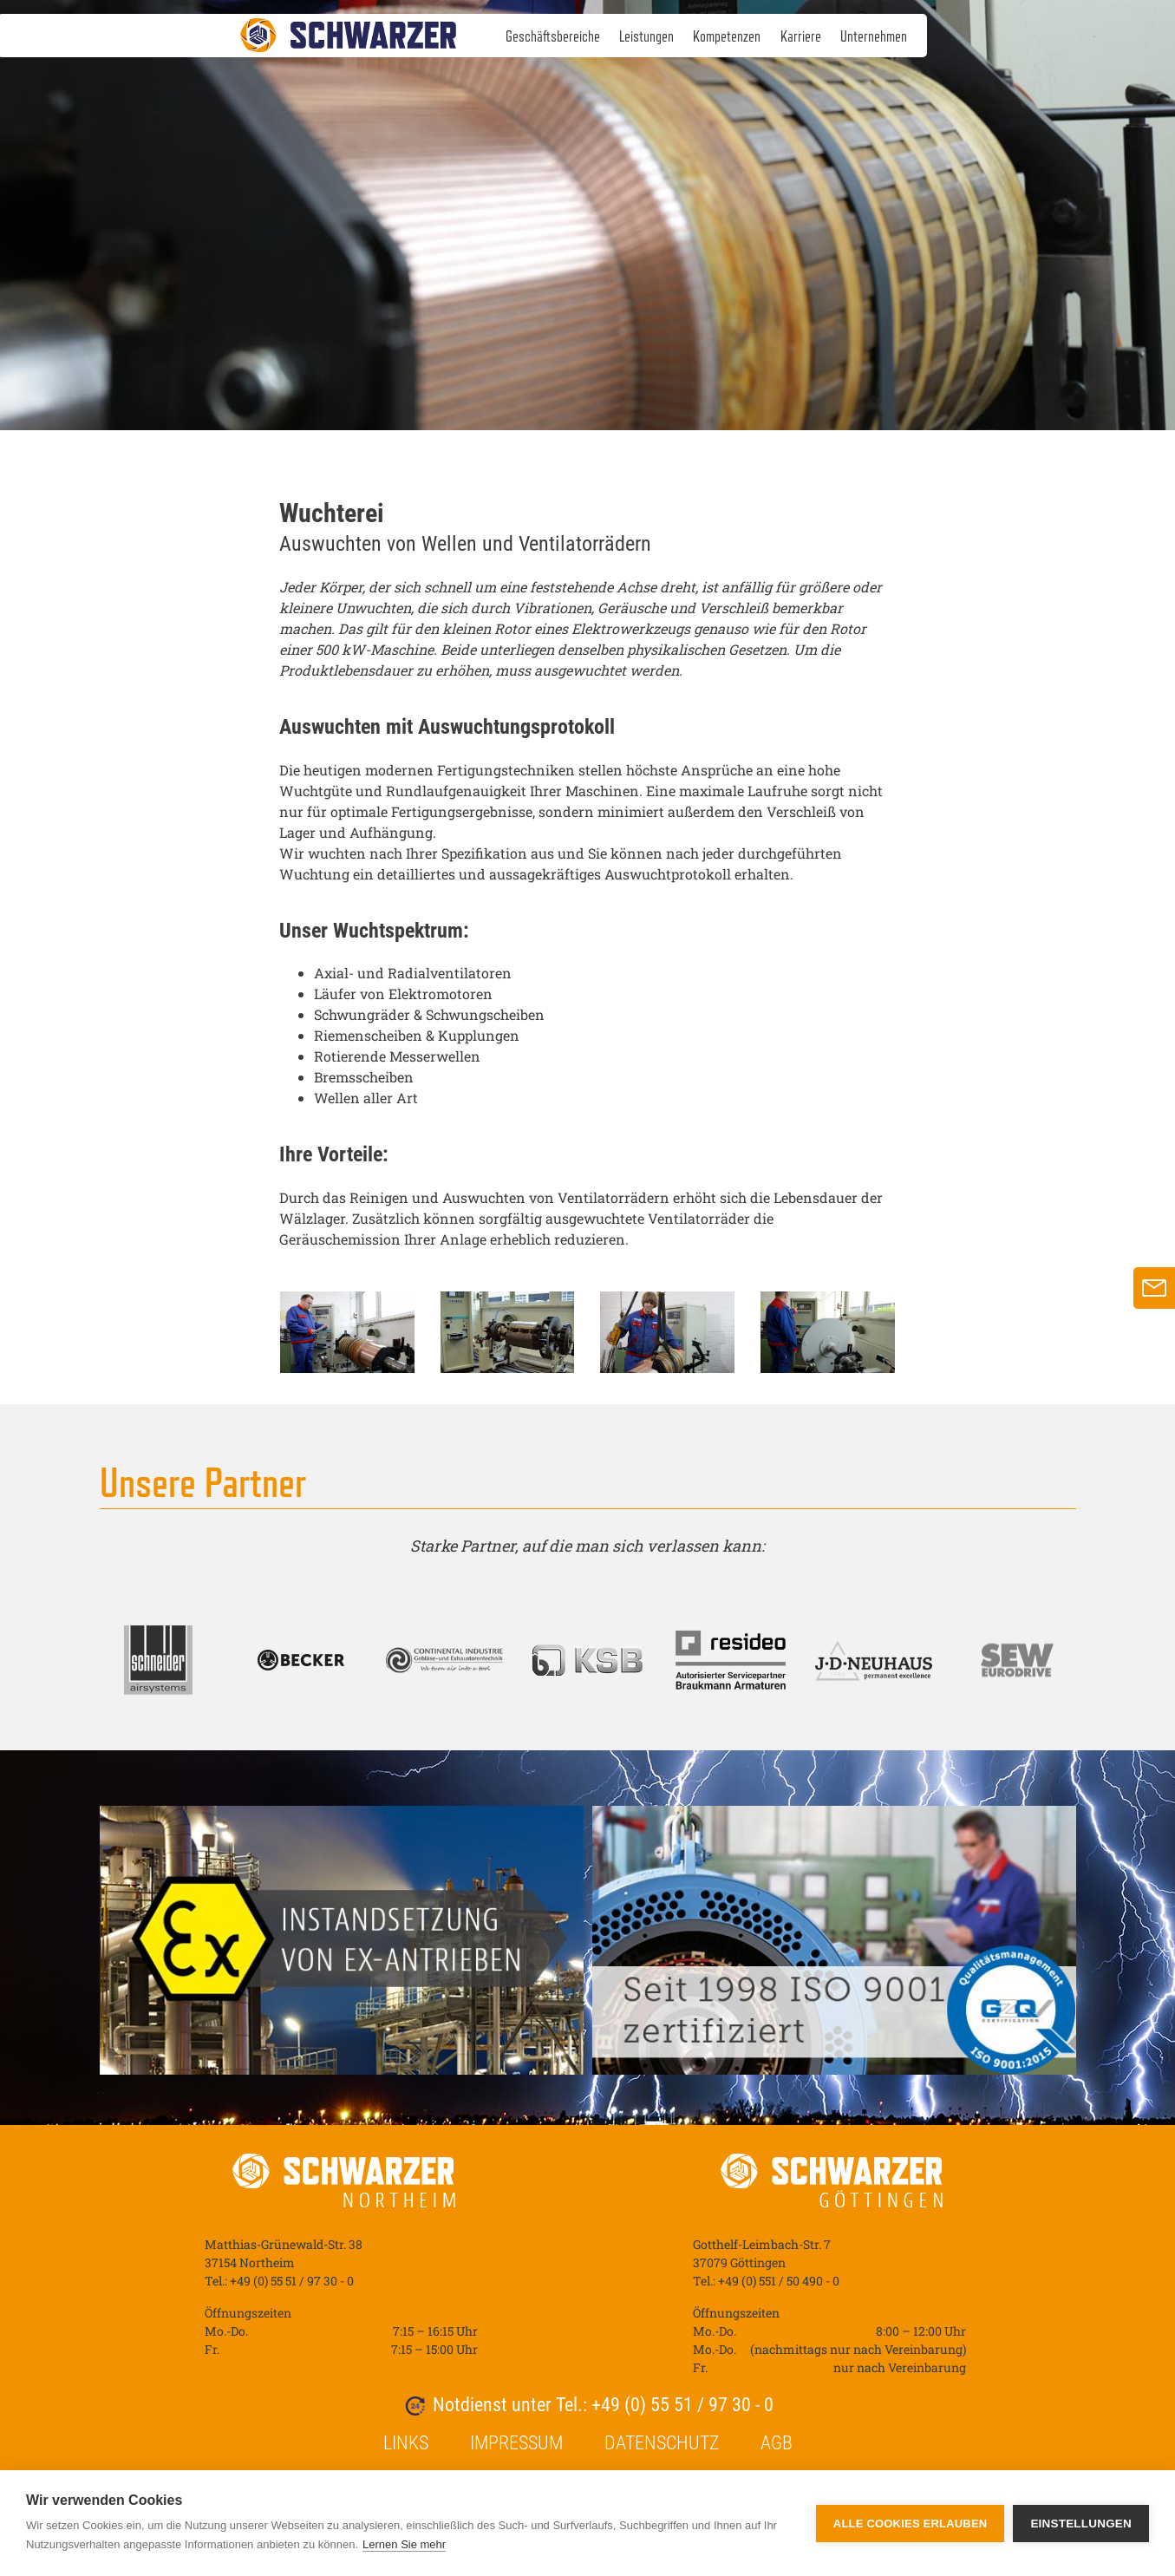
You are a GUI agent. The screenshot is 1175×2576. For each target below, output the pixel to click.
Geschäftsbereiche (553, 36)
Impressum (516, 2443)
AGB (776, 2443)
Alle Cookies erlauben (910, 2523)
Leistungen (646, 36)
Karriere (800, 36)
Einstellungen (1081, 2523)
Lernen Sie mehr (404, 2544)
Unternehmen (873, 36)
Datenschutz (661, 2443)
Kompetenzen (726, 36)
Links (405, 2443)
